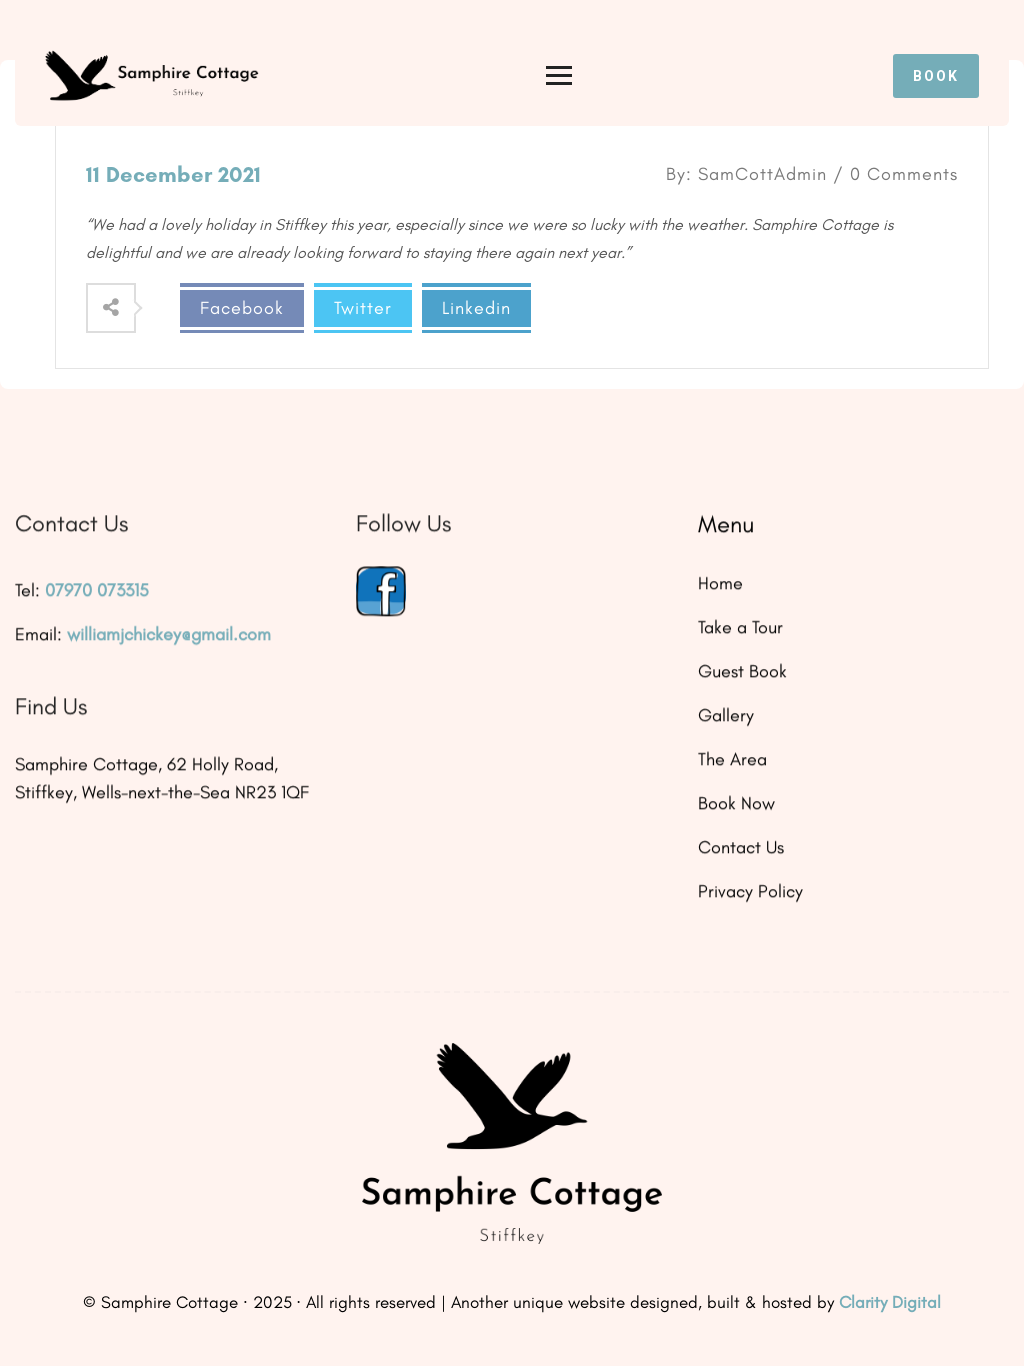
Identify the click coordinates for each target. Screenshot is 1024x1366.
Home (720, 584)
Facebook (242, 308)
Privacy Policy (750, 892)
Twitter (363, 308)
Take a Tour (740, 628)
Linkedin (476, 308)
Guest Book (742, 672)
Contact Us (741, 848)
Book (936, 76)
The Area (732, 760)
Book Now (736, 804)
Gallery (726, 716)
